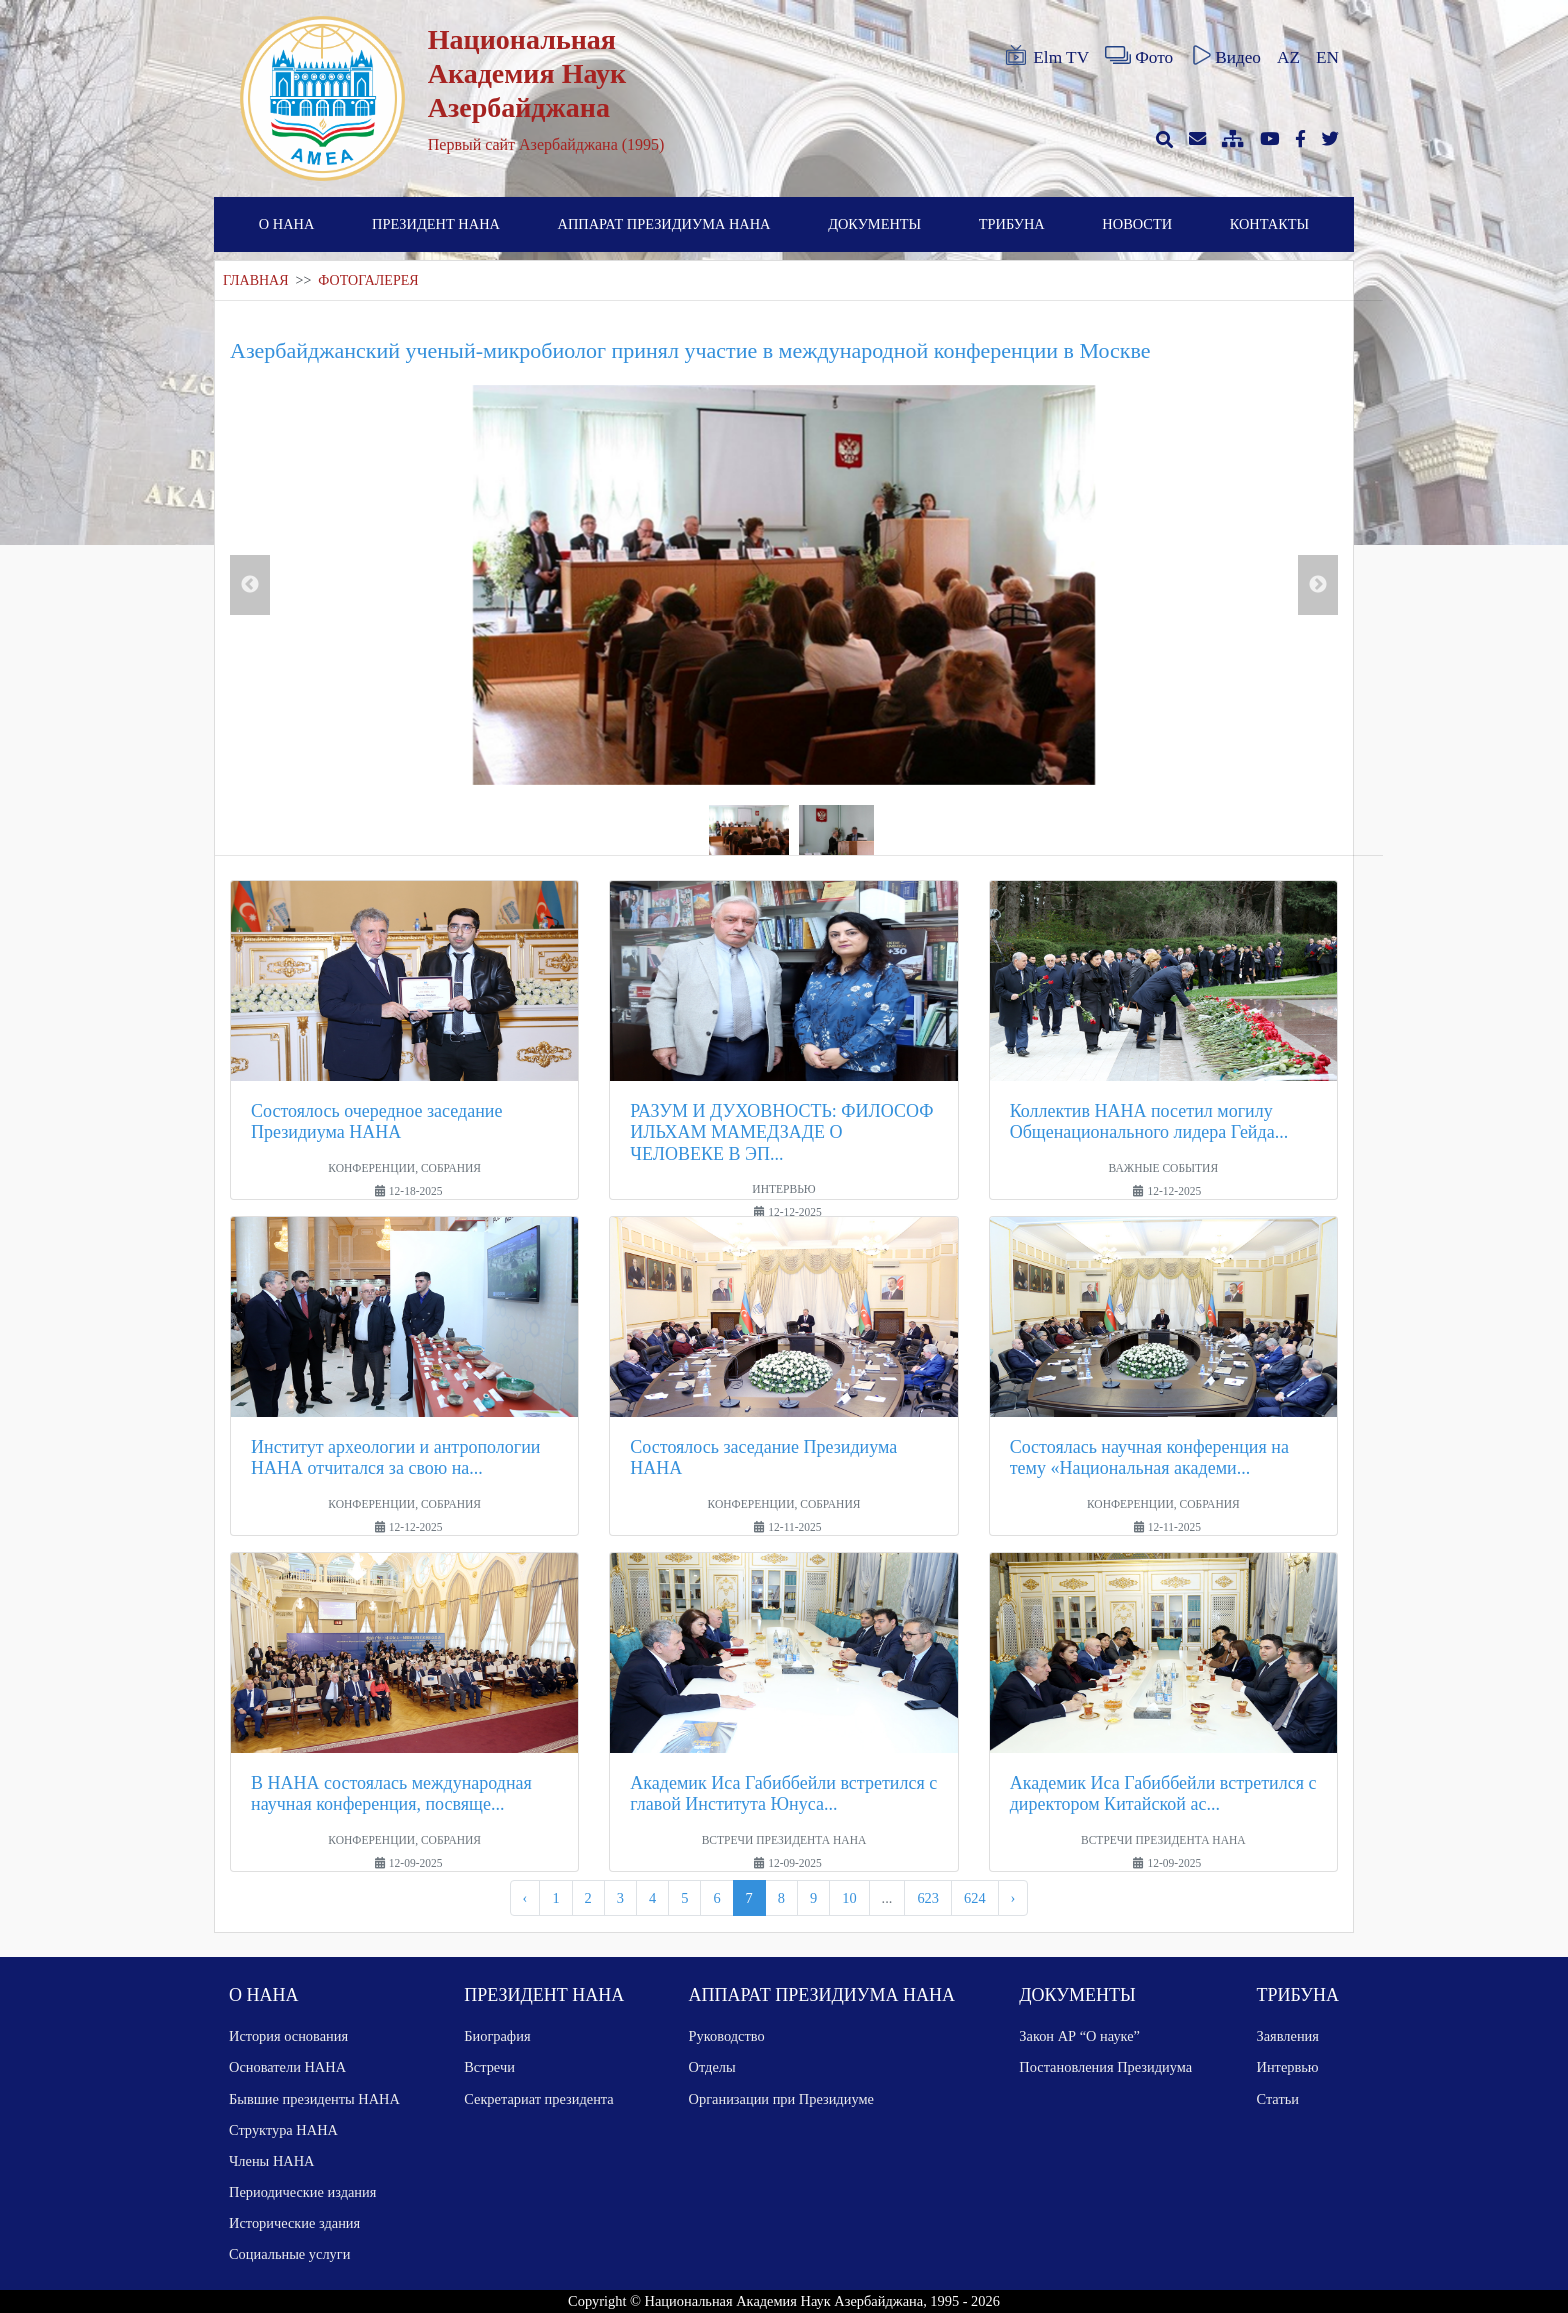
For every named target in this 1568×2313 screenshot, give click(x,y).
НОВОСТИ (1137, 224)
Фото (1139, 56)
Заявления (1288, 2036)
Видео (1225, 56)
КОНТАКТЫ (1269, 224)
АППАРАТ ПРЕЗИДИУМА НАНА (664, 224)
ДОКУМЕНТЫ (874, 224)
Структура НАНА (283, 2130)
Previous (250, 585)
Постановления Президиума (1105, 2067)
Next (1318, 585)
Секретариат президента (539, 2099)
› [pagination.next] (1013, 1898)
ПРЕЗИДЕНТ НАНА (436, 224)
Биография (497, 2036)
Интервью (1288, 2067)
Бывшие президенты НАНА (314, 2099)
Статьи (1278, 2099)
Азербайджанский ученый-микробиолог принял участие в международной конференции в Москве (690, 350)
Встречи (489, 2067)
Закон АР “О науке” (1079, 2036)
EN (1327, 57)
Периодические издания (302, 2192)
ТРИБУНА (1012, 224)
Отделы (712, 2067)
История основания (288, 2036)
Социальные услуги (289, 2254)
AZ (1288, 57)
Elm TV (1046, 56)
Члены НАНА (271, 2161)
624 (975, 1898)
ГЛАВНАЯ (256, 280)
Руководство (727, 2036)
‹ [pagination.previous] (525, 1898)
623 (928, 1898)
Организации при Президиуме (781, 2099)
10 (849, 1898)
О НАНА (287, 224)
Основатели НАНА (287, 2067)
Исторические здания (294, 2223)
